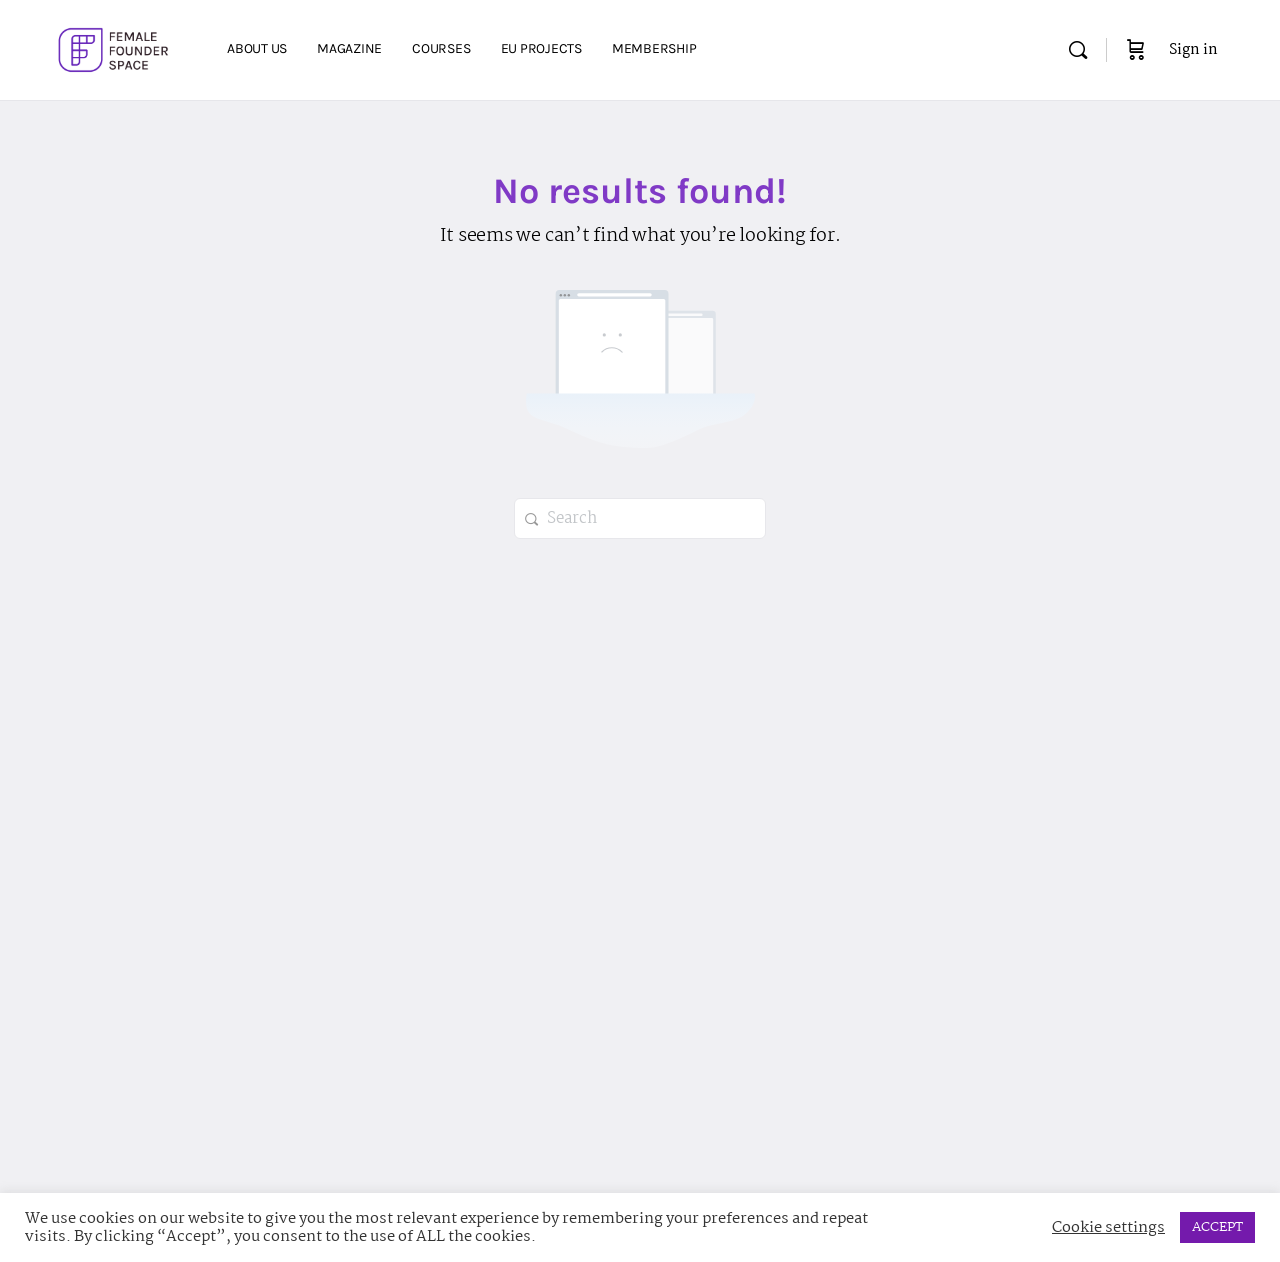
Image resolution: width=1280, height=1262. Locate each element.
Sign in (1193, 50)
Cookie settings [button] (1108, 1228)
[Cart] (1136, 50)
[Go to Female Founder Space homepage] (116, 48)
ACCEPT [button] (1217, 1227)
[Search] (1078, 50)
